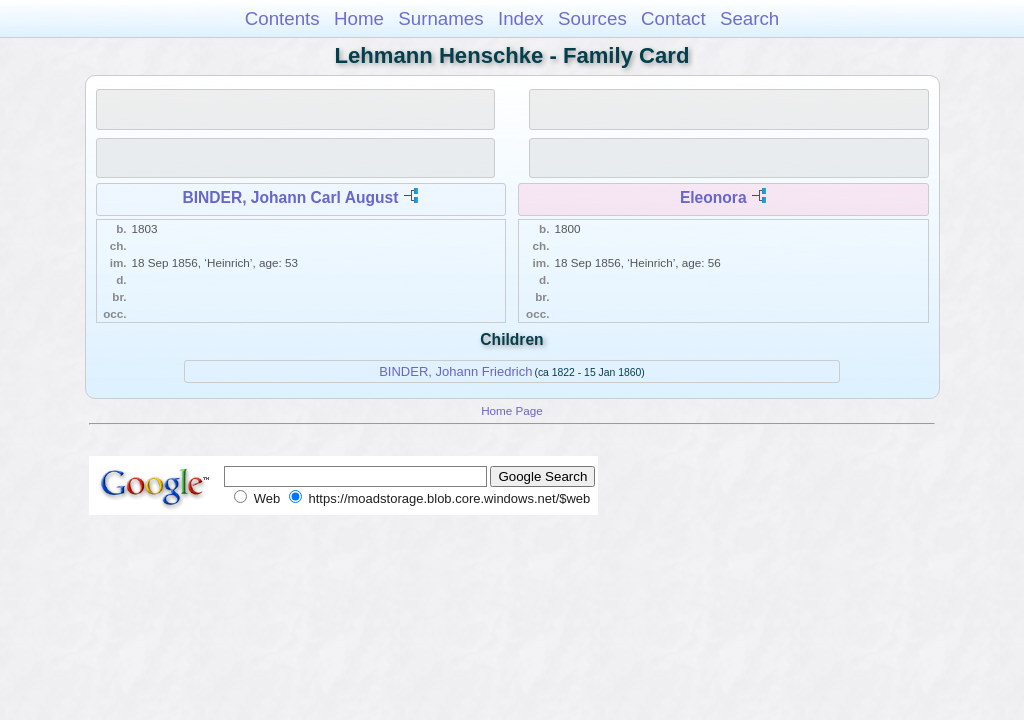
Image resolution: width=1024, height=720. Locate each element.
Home (359, 18)
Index (521, 18)
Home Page (512, 410)
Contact (673, 18)
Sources (592, 18)
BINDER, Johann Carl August (290, 197)
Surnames (440, 18)
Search (749, 18)
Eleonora (713, 197)
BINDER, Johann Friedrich (455, 371)
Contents (282, 18)
